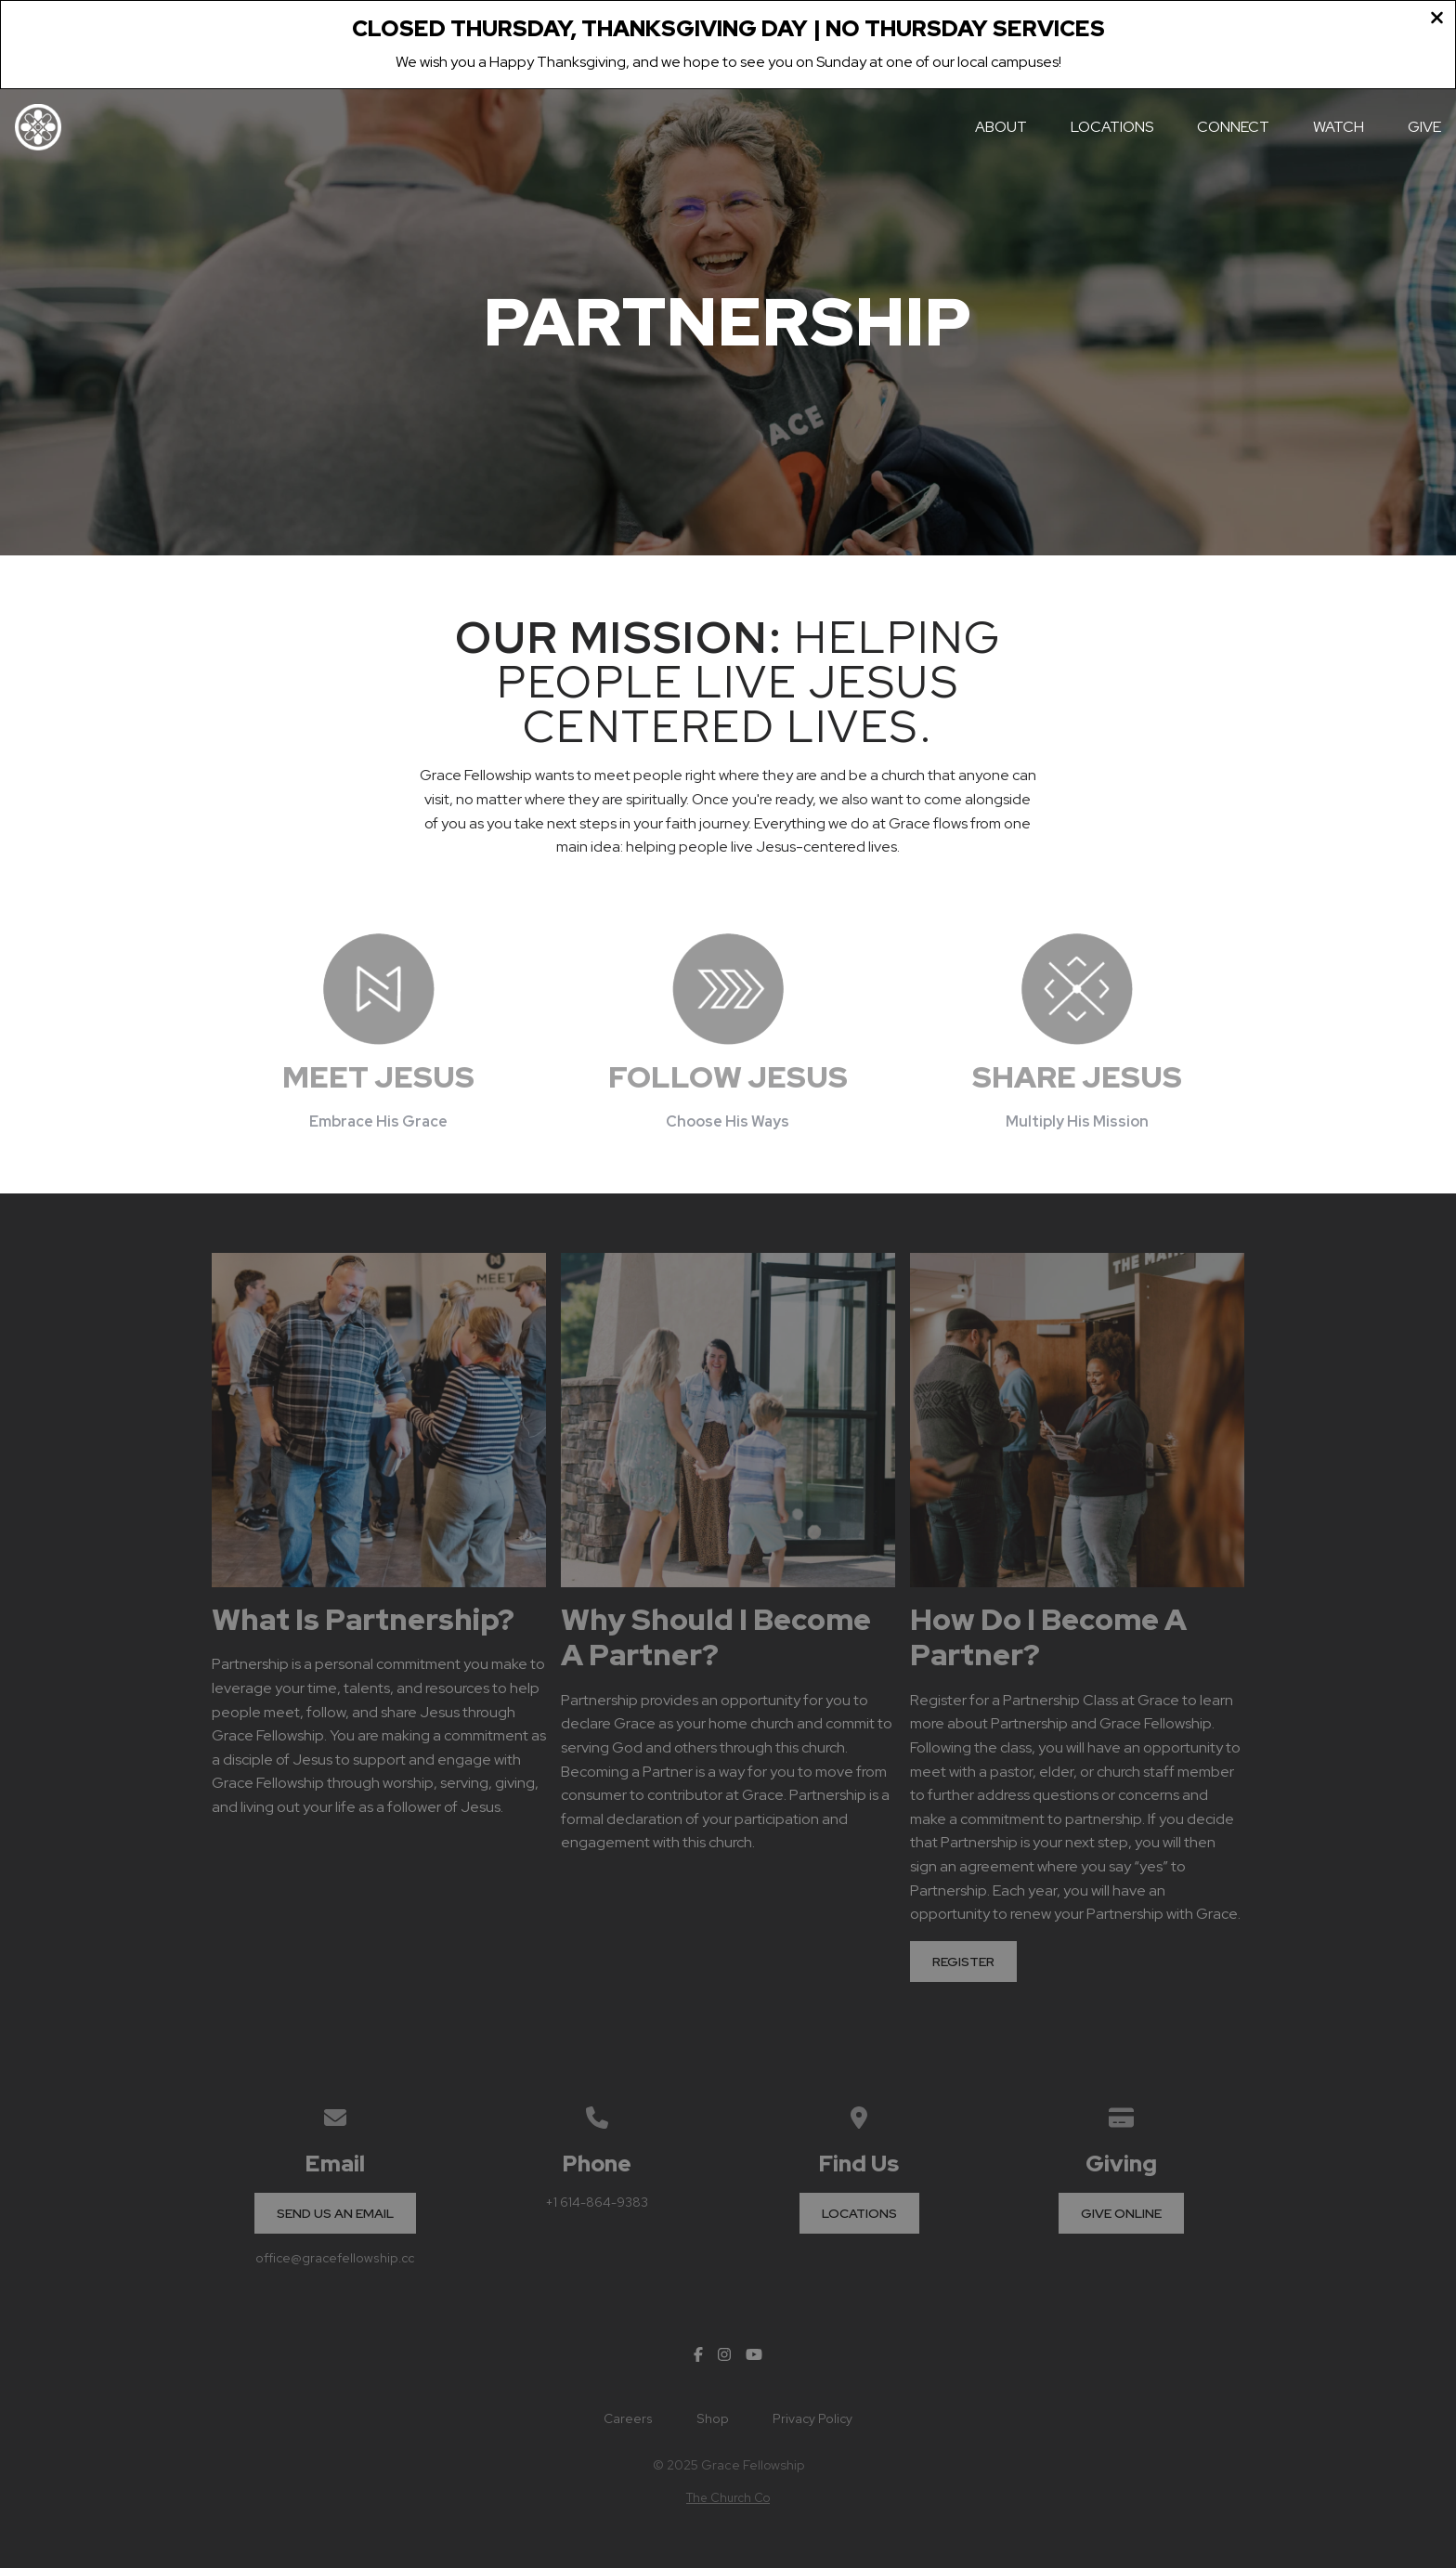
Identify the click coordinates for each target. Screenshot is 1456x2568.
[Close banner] (1437, 20)
